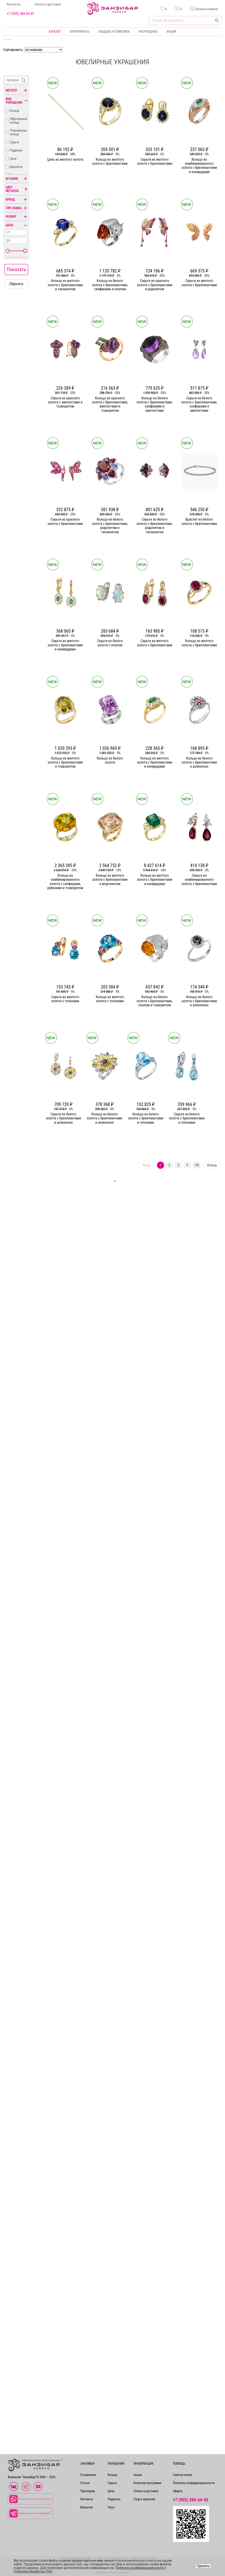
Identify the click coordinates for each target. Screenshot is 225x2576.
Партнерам (87, 2491)
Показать (16, 269)
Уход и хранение (144, 2499)
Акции (171, 31)
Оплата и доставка (47, 4)
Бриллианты (79, 31)
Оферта (178, 2491)
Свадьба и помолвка (114, 31)
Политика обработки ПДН (33, 2571)
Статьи (84, 2483)
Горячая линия (182, 2475)
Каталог (55, 31)
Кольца (14, 110)
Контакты (14, 4)
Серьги (14, 142)
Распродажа (148, 31)
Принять (203, 2566)
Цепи (13, 158)
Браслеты (16, 167)
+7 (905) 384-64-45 (20, 14)
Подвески (16, 150)
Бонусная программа (147, 2483)
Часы (111, 2507)
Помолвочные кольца (19, 132)
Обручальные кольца (18, 120)
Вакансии (86, 2507)
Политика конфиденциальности (194, 2483)
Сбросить (16, 284)
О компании (88, 2475)
